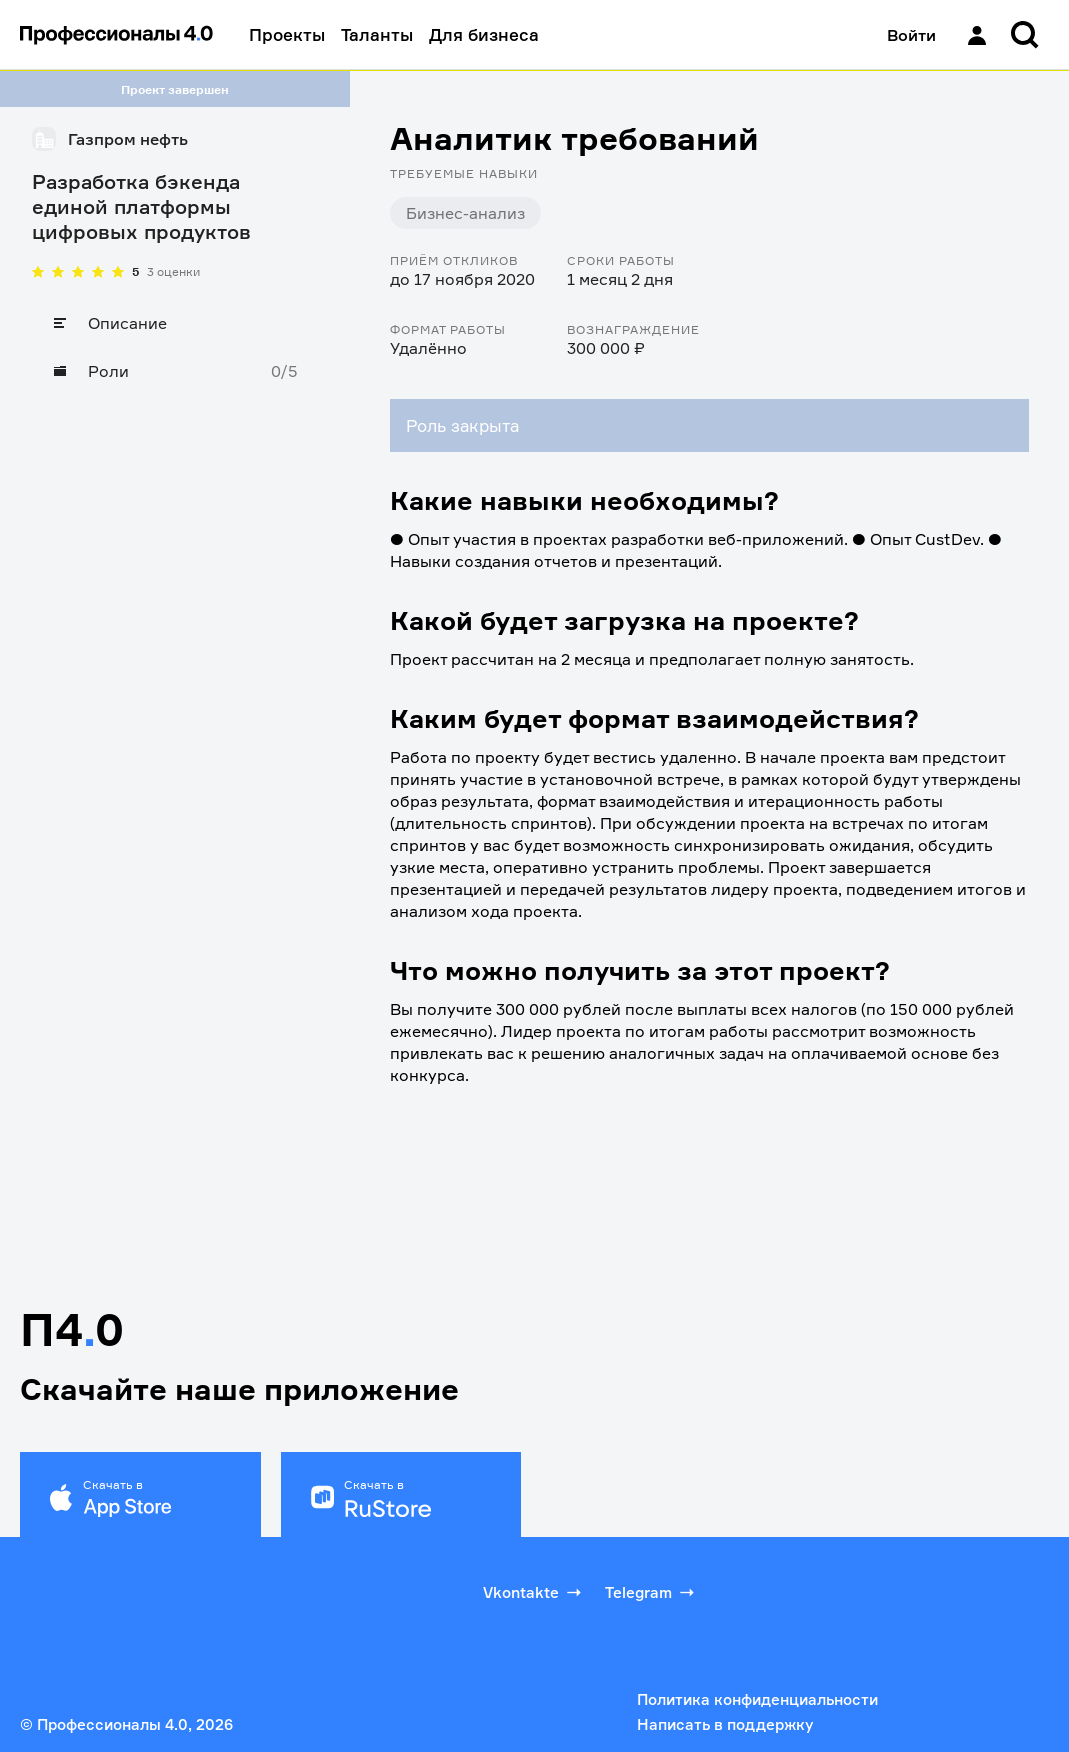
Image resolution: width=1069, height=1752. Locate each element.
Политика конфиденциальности (757, 1699)
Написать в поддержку (725, 1724)
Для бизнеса (484, 34)
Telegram (651, 1592)
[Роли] (175, 371)
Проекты (287, 34)
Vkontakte (534, 1592)
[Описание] (175, 323)
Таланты (377, 34)
